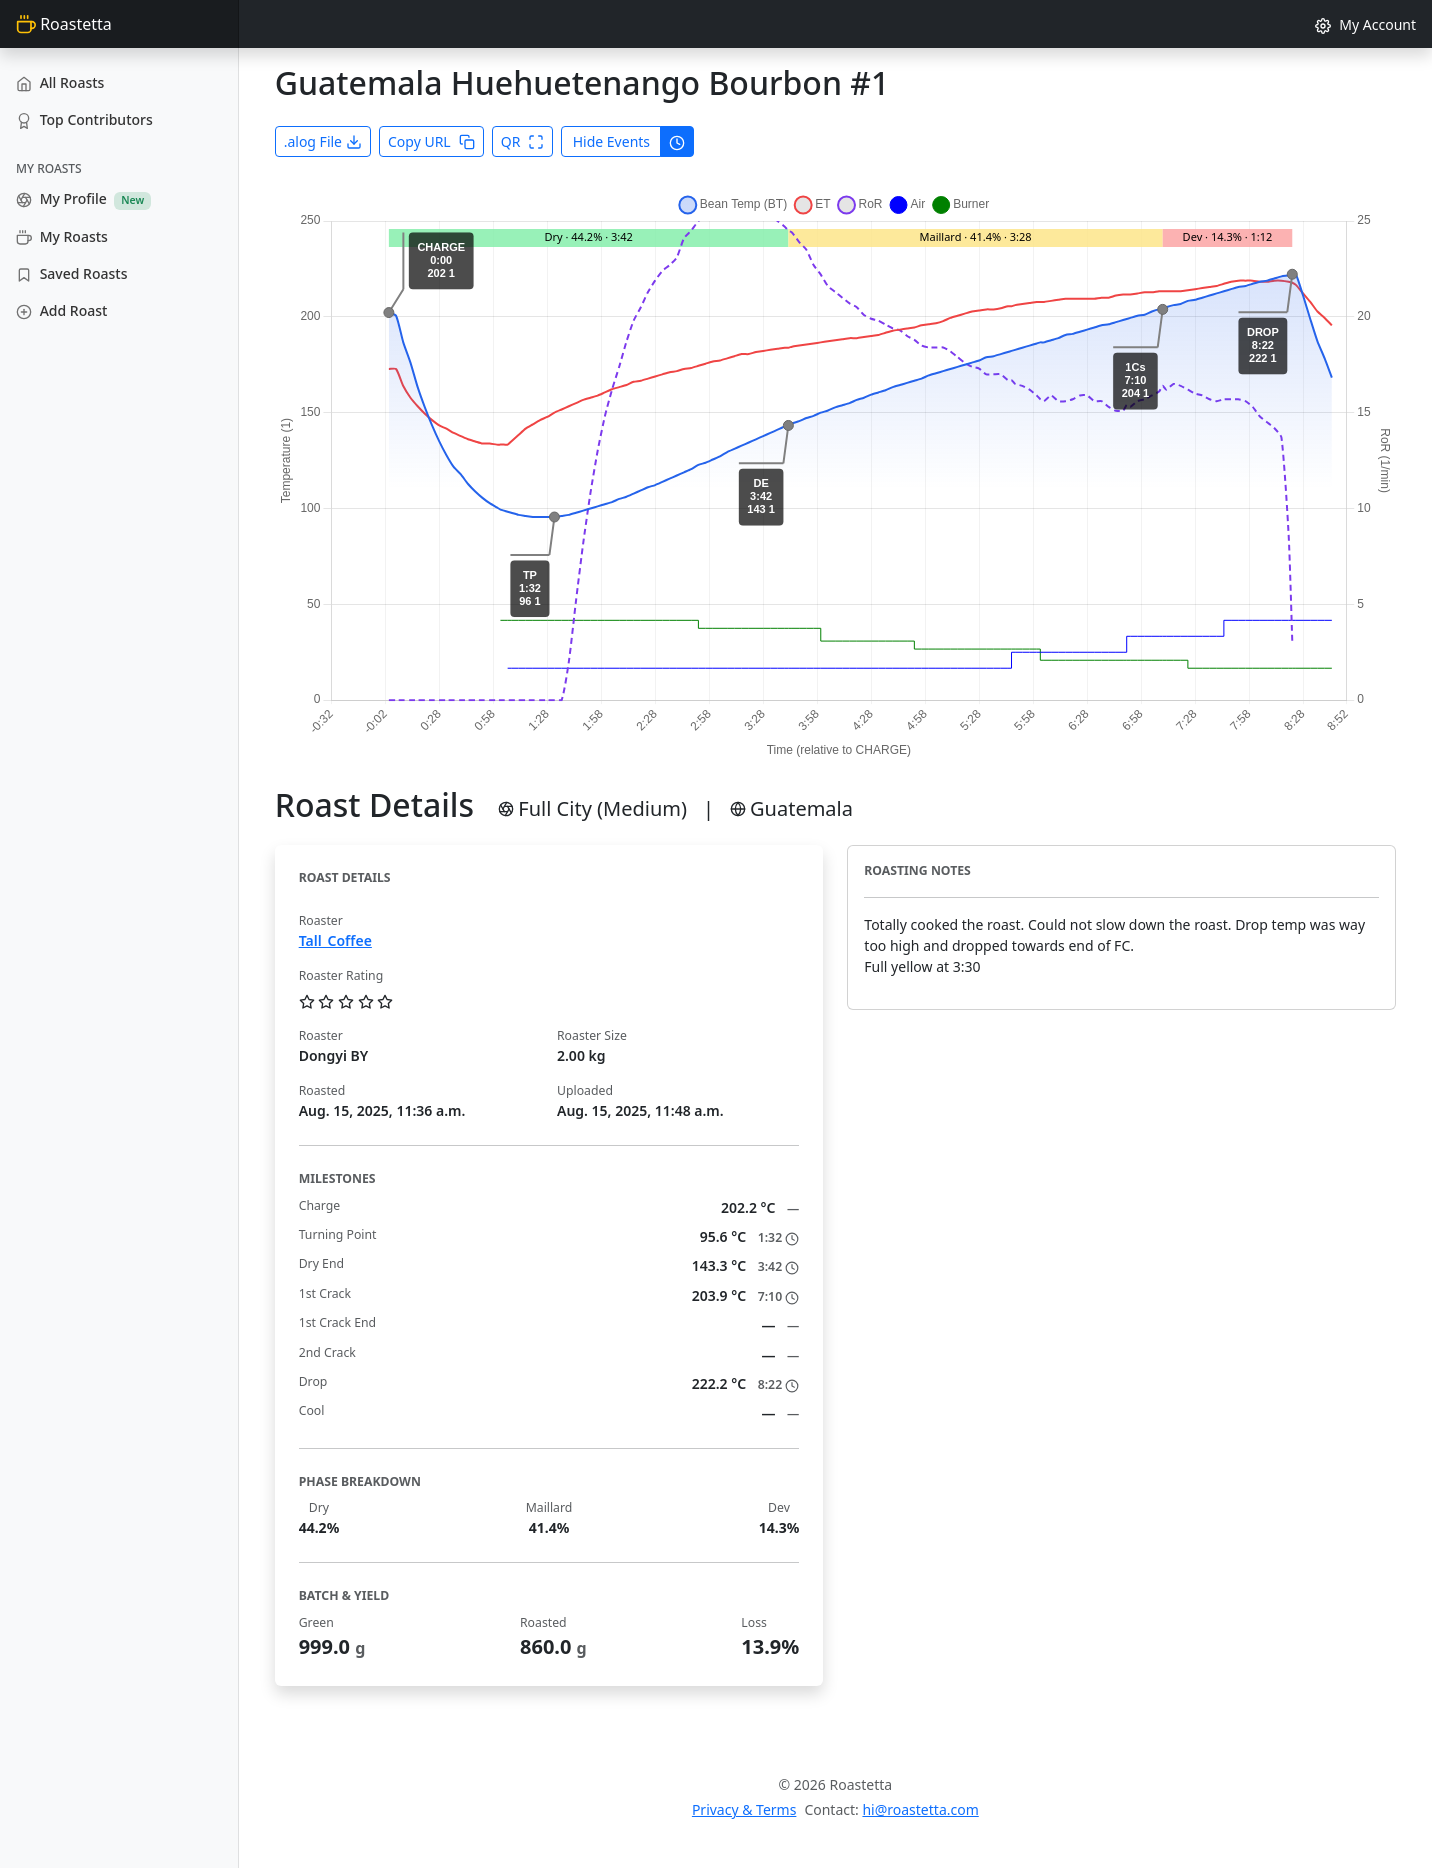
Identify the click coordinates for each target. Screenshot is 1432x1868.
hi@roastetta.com (920, 1809)
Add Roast (61, 310)
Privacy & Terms (744, 1809)
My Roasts (62, 236)
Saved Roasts (71, 273)
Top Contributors (84, 119)
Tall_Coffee (335, 940)
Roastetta (64, 24)
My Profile (83, 199)
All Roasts (60, 82)
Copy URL (431, 141)
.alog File (323, 141)
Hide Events (611, 141)
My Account (1365, 24)
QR (523, 141)
